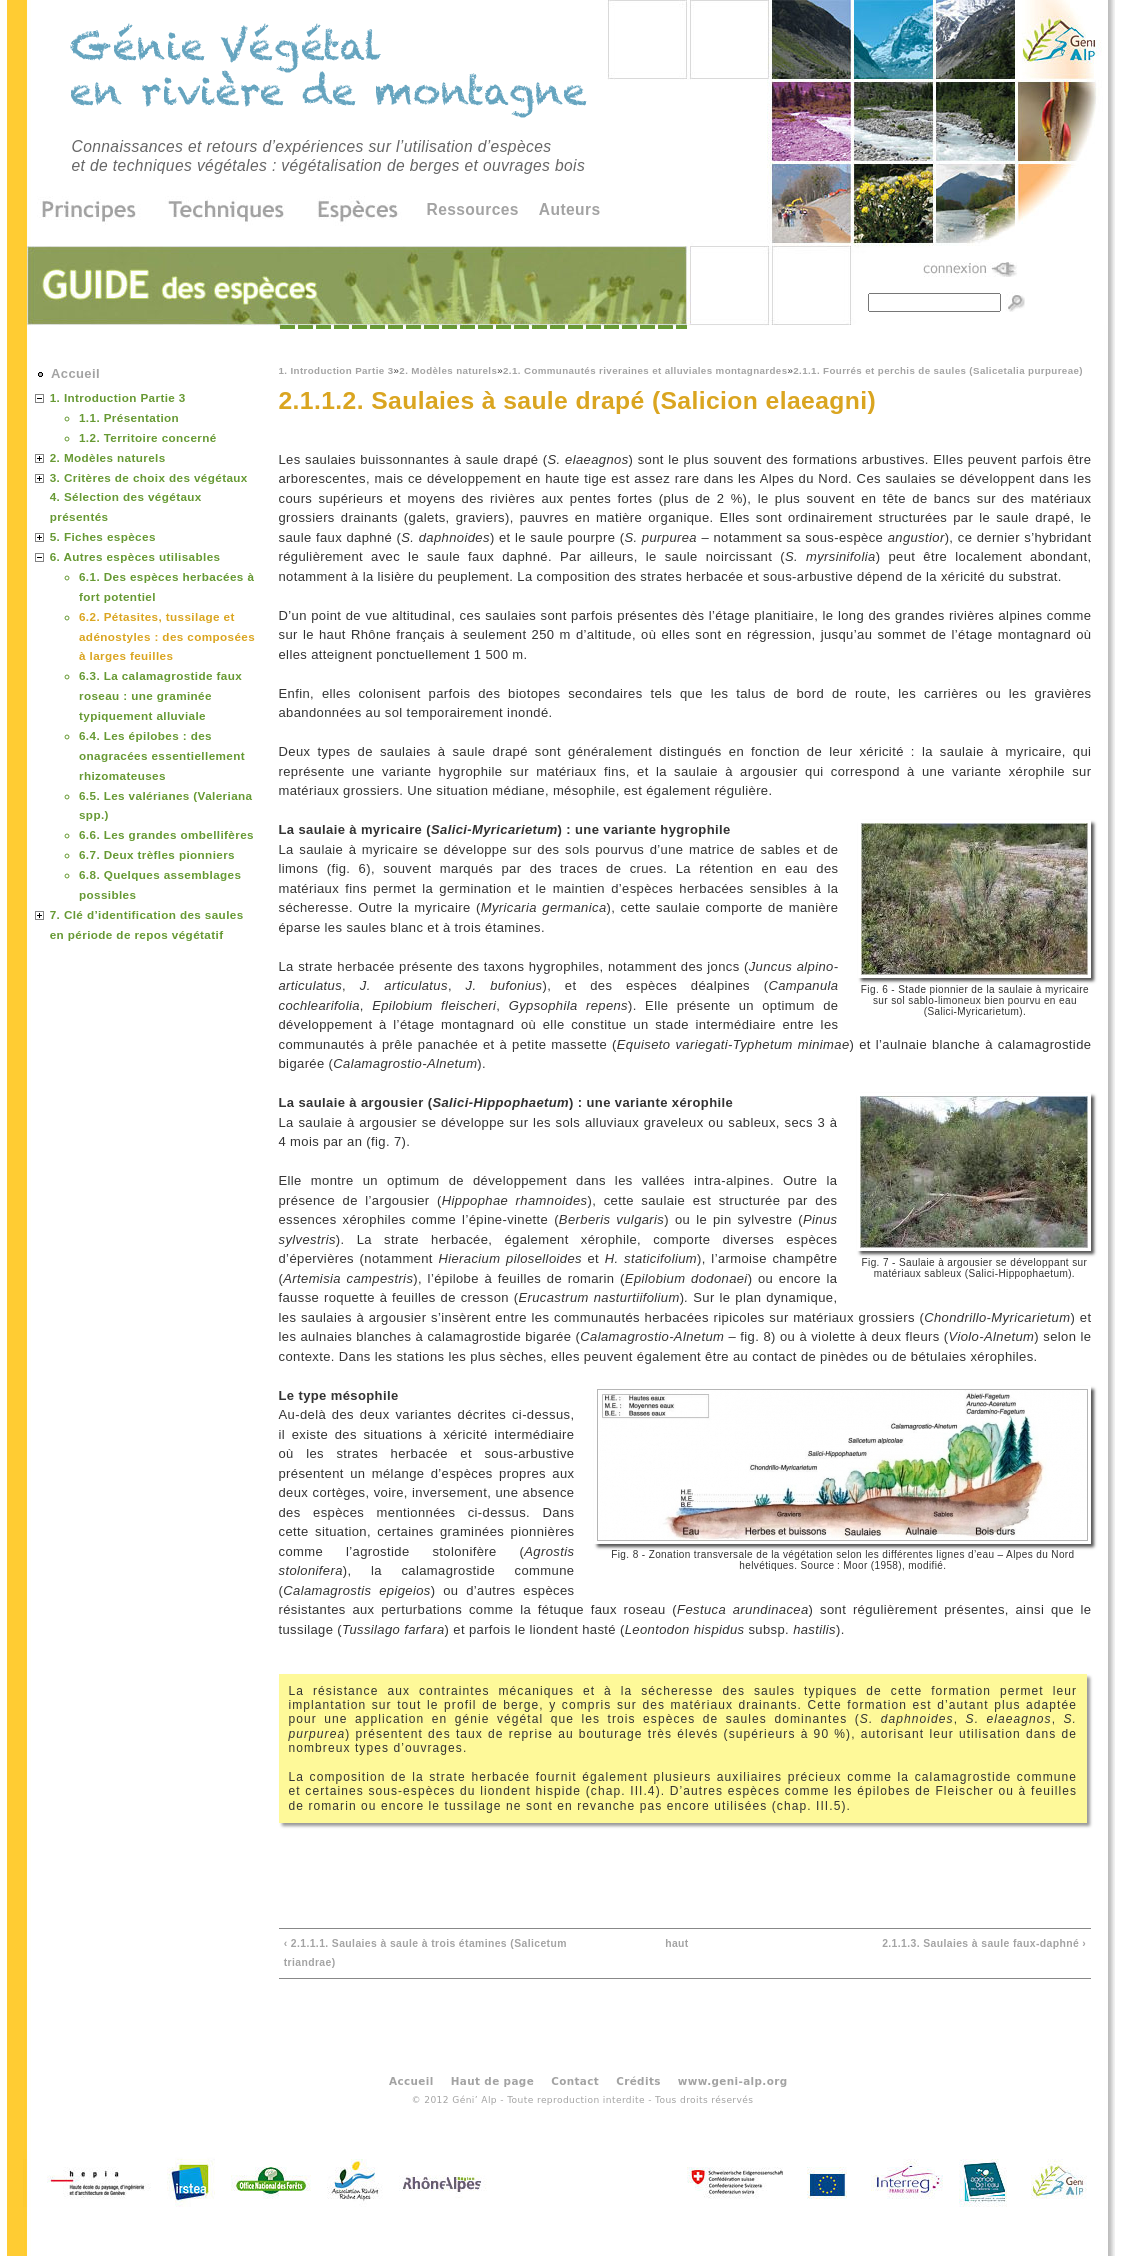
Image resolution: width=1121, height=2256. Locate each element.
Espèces (351, 211)
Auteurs (570, 209)
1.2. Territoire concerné (148, 437)
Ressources (473, 209)
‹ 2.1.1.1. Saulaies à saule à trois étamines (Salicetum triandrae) (425, 1953)
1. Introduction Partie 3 (336, 370)
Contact (575, 2081)
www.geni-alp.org (733, 2081)
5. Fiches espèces (103, 536)
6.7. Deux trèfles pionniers (157, 854)
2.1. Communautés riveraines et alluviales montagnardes (645, 370)
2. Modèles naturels (448, 370)
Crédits (638, 2081)
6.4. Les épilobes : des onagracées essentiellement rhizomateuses (162, 755)
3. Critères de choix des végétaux (149, 477)
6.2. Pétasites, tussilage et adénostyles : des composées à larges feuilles (167, 636)
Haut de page (492, 2081)
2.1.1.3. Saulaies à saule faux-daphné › (984, 1943)
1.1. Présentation (129, 417)
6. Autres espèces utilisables (135, 556)
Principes (95, 211)
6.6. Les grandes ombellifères (166, 834)
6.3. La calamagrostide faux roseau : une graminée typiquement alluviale (160, 695)
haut (677, 1943)
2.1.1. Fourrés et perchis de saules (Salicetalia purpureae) (938, 370)
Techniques (227, 211)
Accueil (75, 373)
